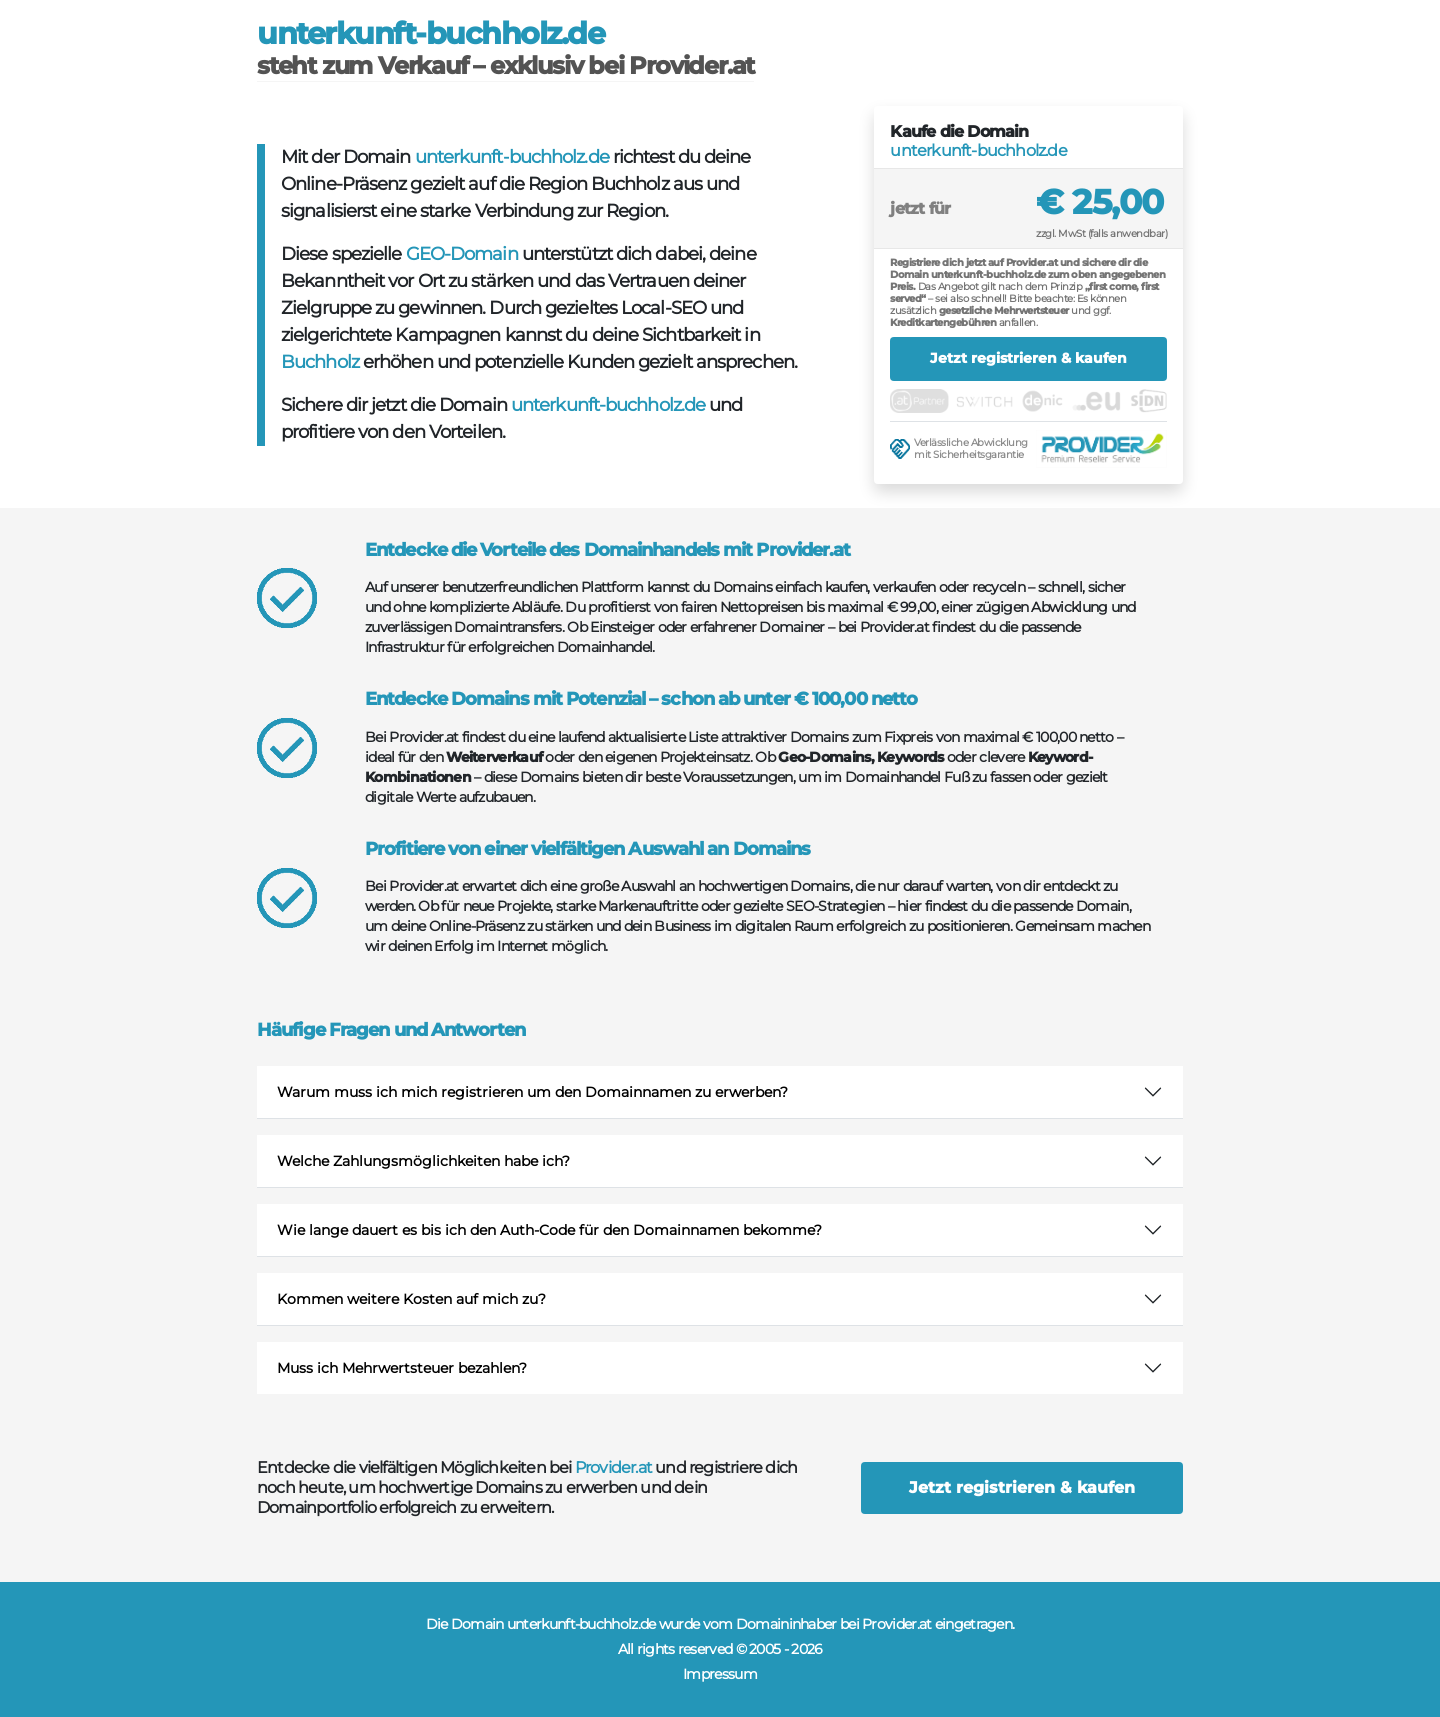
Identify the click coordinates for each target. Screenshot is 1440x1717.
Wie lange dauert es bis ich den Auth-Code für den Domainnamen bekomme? (549, 1230)
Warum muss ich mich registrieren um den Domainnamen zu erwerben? (532, 1092)
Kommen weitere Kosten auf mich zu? (411, 1299)
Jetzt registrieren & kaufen (1028, 358)
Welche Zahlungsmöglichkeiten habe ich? (423, 1161)
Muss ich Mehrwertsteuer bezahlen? (402, 1368)
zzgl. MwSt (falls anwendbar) (1101, 233)
